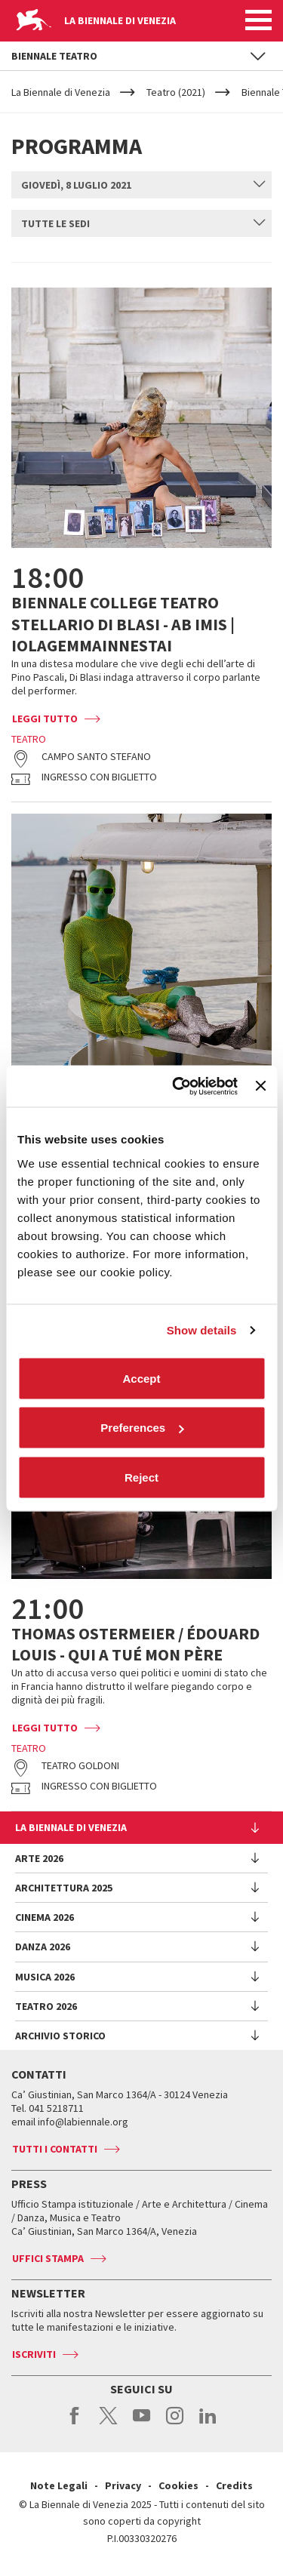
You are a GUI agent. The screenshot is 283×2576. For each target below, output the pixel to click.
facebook (75, 2424)
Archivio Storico (60, 2035)
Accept (141, 1377)
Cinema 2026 (44, 1917)
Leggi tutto (45, 718)
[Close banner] (260, 1086)
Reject (141, 1476)
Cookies (178, 2485)
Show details (202, 1330)
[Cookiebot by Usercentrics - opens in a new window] (178, 1086)
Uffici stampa (48, 2258)
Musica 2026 (45, 1977)
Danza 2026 (42, 1946)
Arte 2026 (39, 1858)
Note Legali (59, 2485)
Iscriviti (34, 2354)
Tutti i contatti (54, 2149)
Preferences (141, 1427)
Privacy (123, 2485)
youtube (141, 2424)
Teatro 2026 (46, 2006)
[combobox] (141, 185)
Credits (234, 2485)
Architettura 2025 (63, 1887)
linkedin (207, 2424)
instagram (174, 2424)
